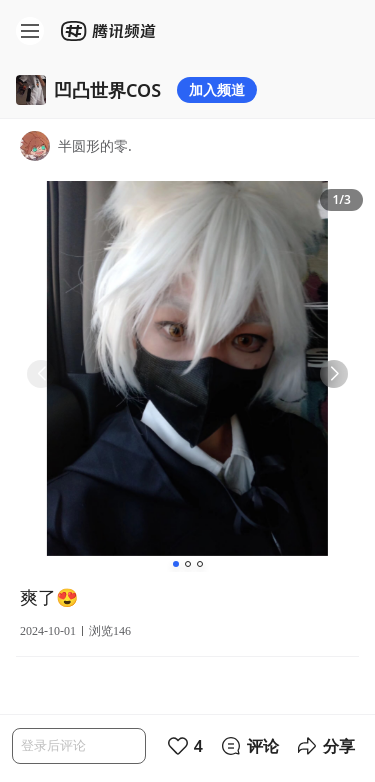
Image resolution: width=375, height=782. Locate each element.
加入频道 (217, 89)
